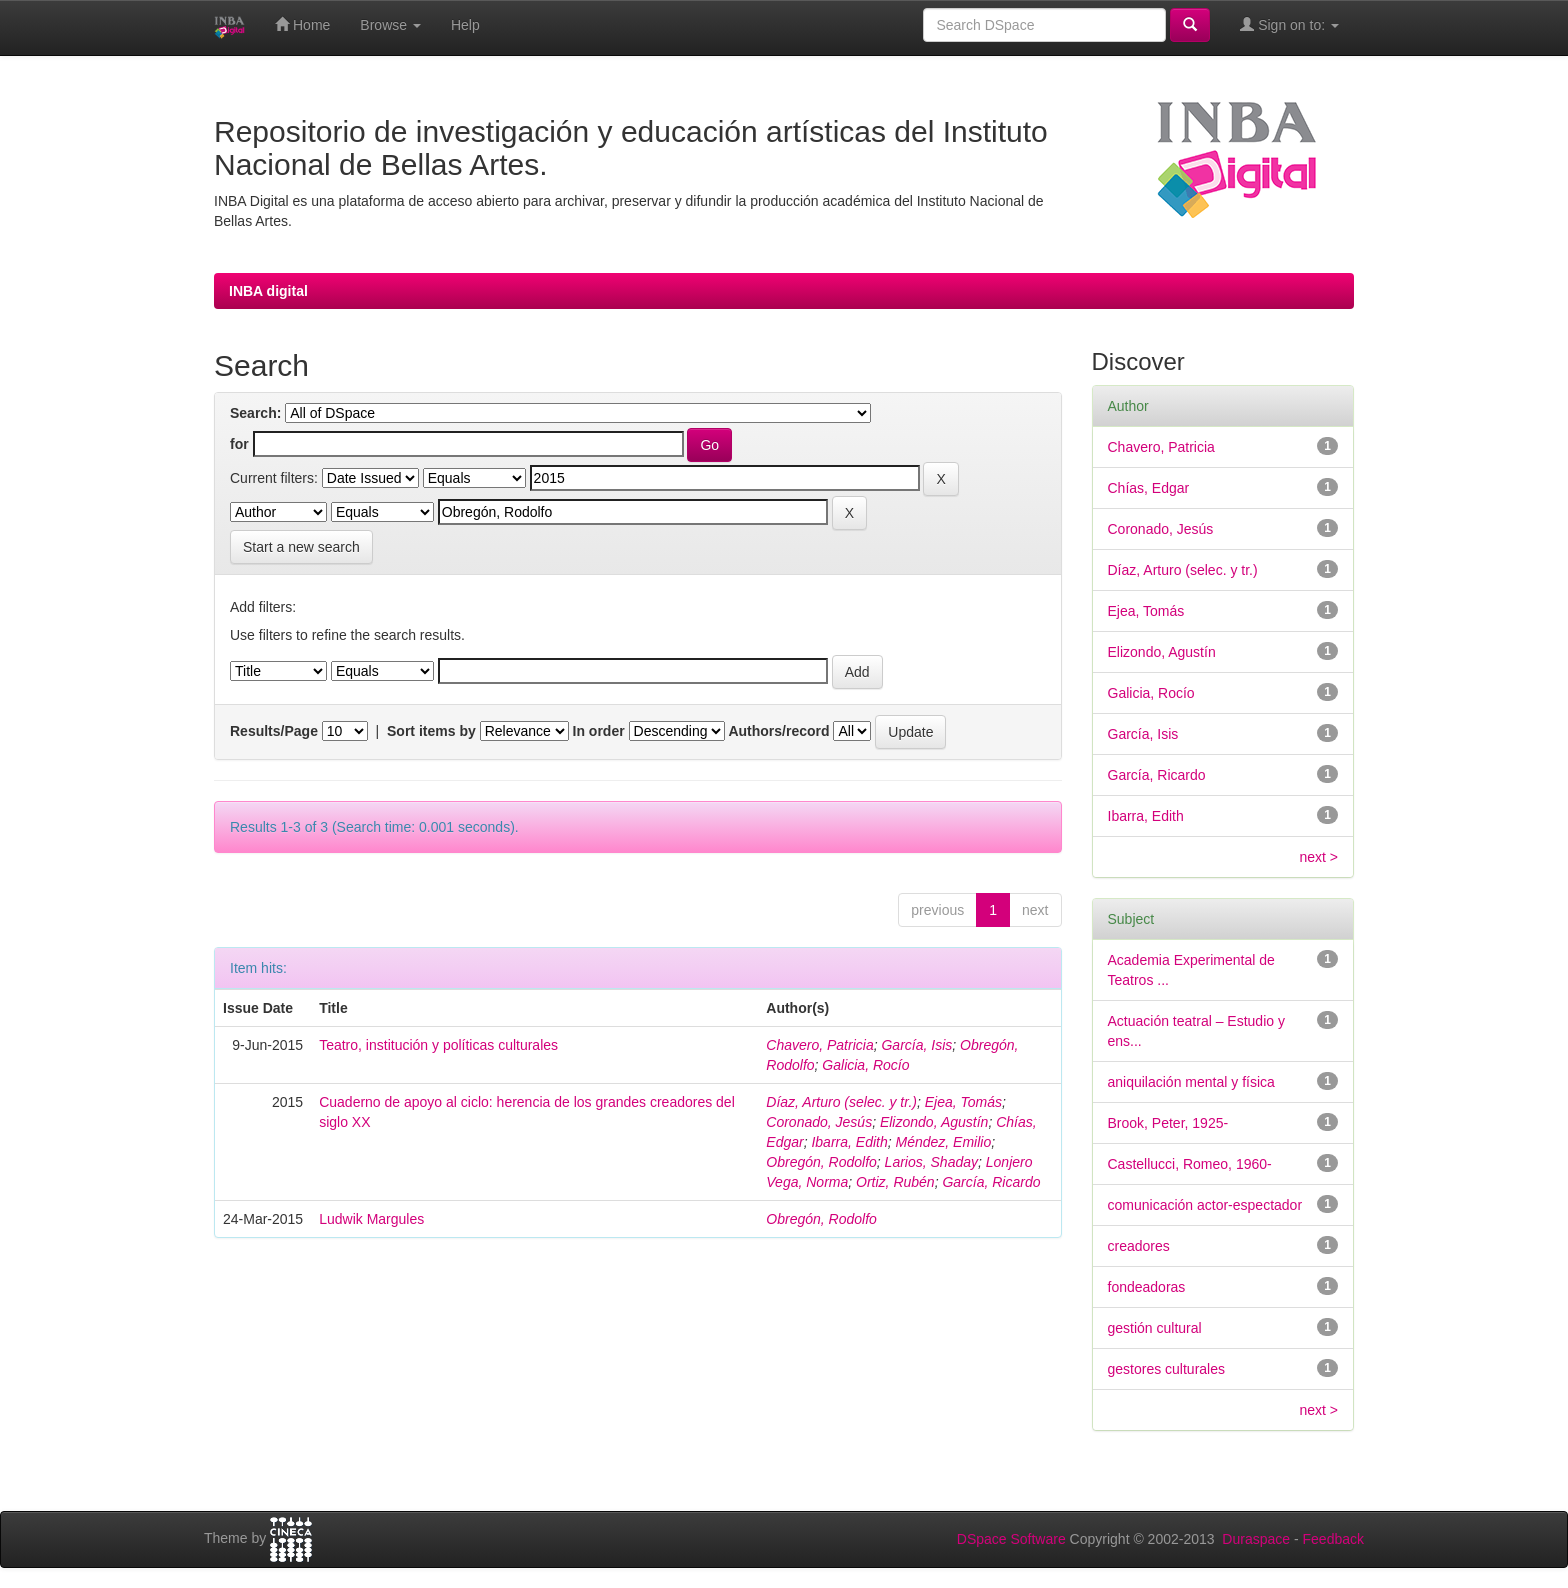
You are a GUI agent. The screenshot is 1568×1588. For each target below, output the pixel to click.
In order (599, 731)
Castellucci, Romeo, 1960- (1190, 1164)
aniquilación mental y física (1191, 1082)
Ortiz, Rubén (895, 1182)
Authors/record (778, 731)
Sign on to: (1289, 24)
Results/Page (274, 731)
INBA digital (268, 291)
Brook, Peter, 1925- (1168, 1123)
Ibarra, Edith (849, 1142)
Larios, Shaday (931, 1162)
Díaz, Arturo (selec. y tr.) (841, 1102)
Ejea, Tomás (963, 1102)
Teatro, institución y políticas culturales (438, 1045)
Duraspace (1256, 1539)
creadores (1139, 1246)
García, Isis (916, 1045)
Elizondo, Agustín (934, 1122)
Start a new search (301, 547)
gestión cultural (1155, 1328)
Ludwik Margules (371, 1219)
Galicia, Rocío (865, 1065)
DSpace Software (1011, 1539)
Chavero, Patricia (819, 1045)
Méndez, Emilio (943, 1142)
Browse (390, 25)
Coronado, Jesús (819, 1122)
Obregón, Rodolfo (821, 1162)
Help (465, 25)
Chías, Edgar (1149, 488)
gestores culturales (1167, 1369)
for (239, 444)
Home (302, 24)
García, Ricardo (991, 1182)
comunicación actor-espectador (1205, 1205)
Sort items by (431, 731)
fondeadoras (1147, 1287)
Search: (255, 413)
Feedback (1333, 1539)
